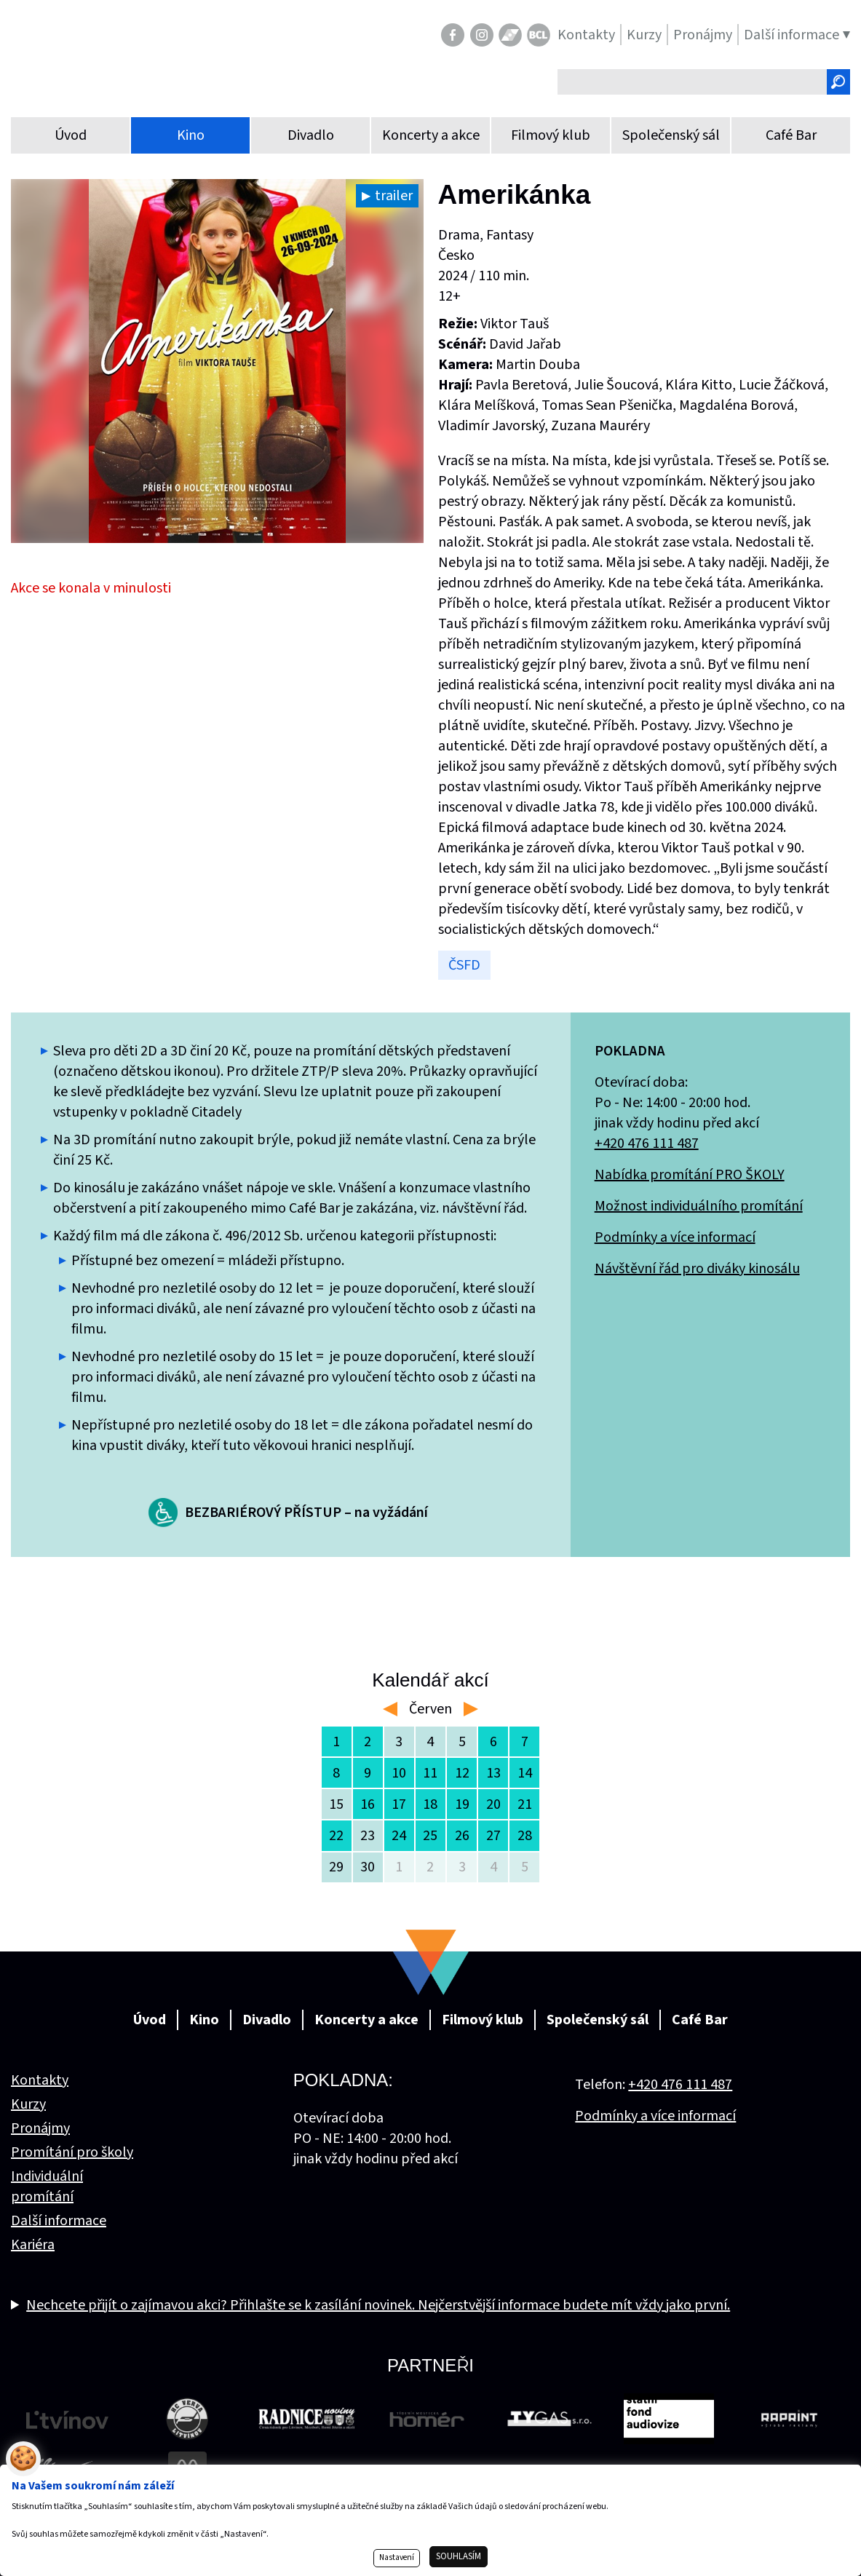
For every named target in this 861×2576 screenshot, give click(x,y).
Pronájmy (40, 2128)
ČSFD (464, 965)
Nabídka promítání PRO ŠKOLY (690, 1175)
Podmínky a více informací (675, 1237)
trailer (394, 196)
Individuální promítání (47, 2186)
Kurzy (28, 2104)
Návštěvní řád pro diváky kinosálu (697, 1269)
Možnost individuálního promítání (699, 1206)
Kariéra (33, 2245)
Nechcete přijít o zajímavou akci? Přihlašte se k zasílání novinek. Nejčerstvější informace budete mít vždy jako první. (378, 2305)
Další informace (58, 2221)
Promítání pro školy (72, 2152)
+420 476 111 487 (647, 1143)
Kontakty (39, 2080)
